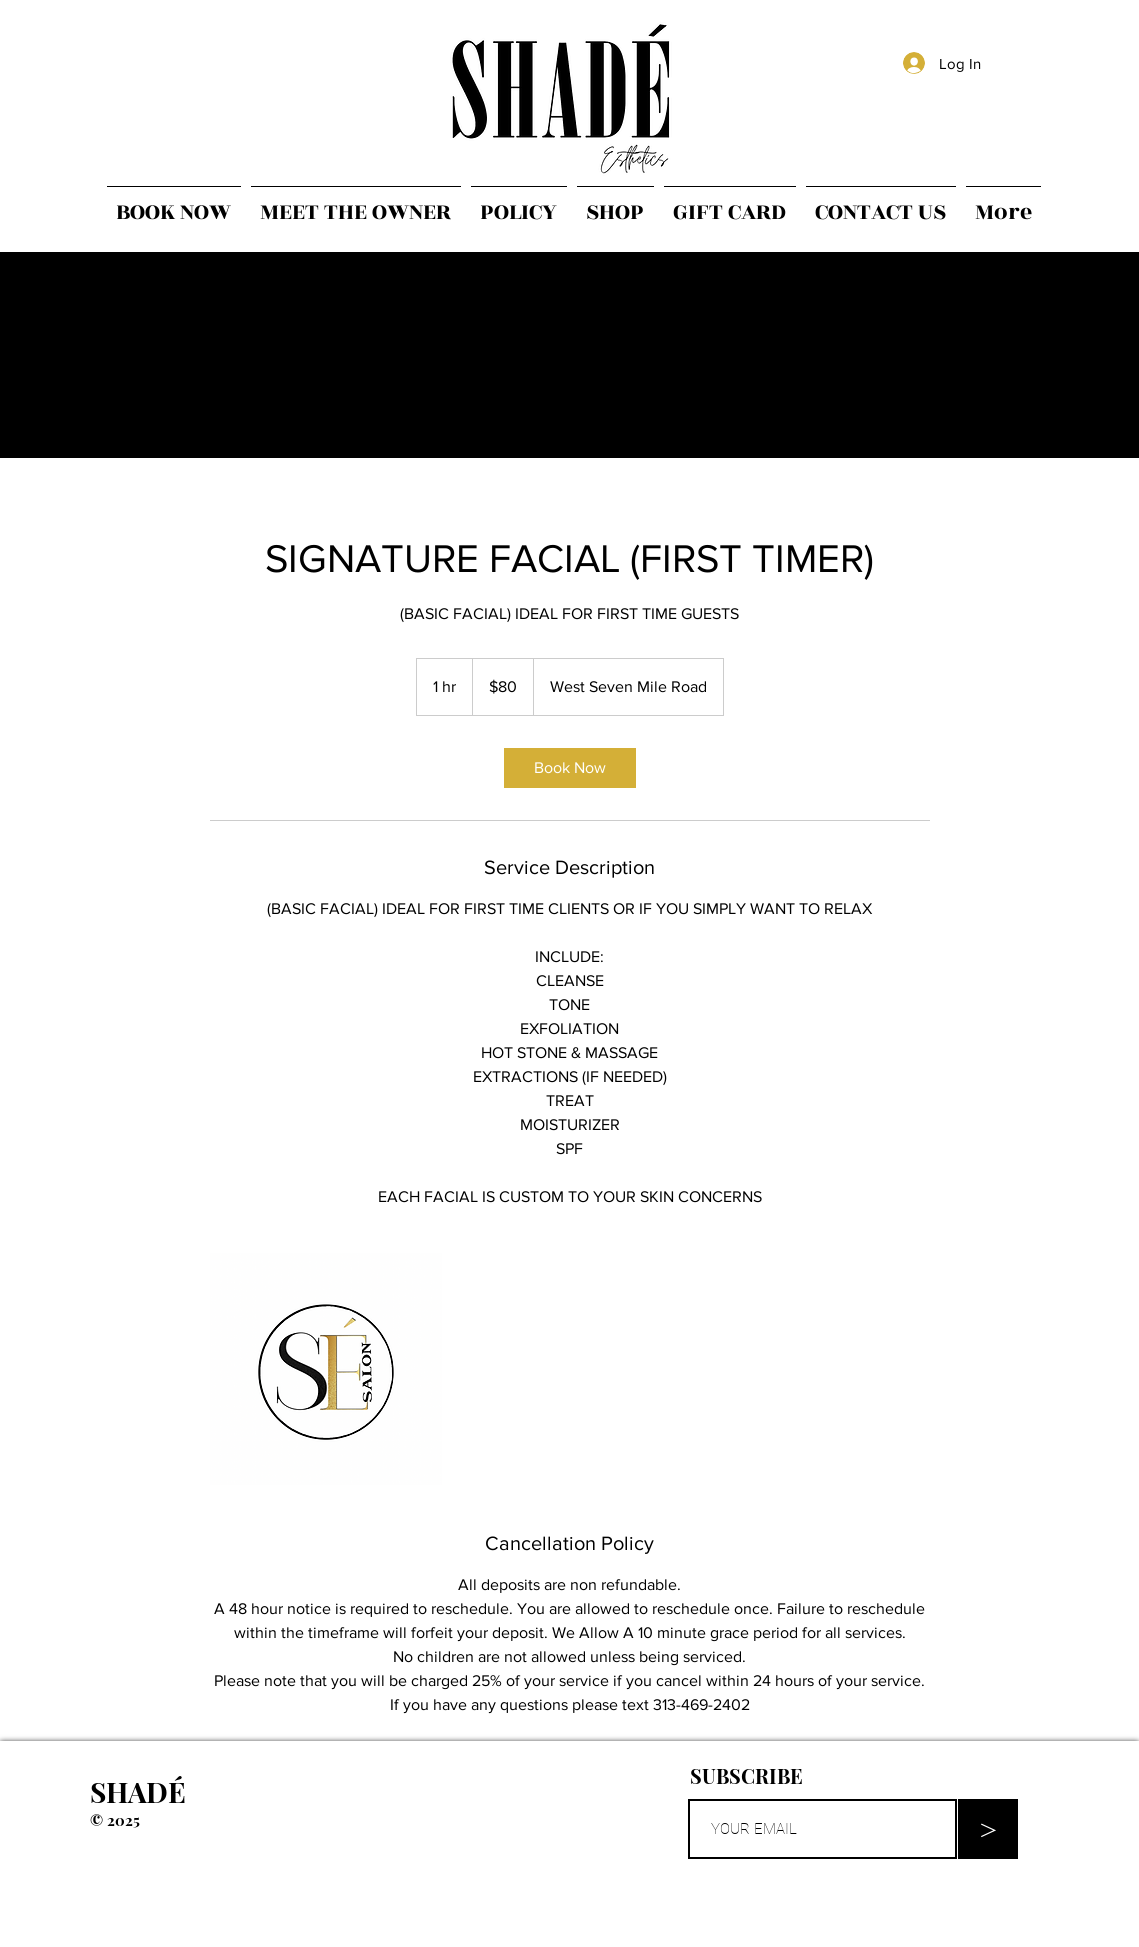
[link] (570, 768)
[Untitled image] (326, 1369)
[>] (988, 1829)
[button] (855, 1776)
